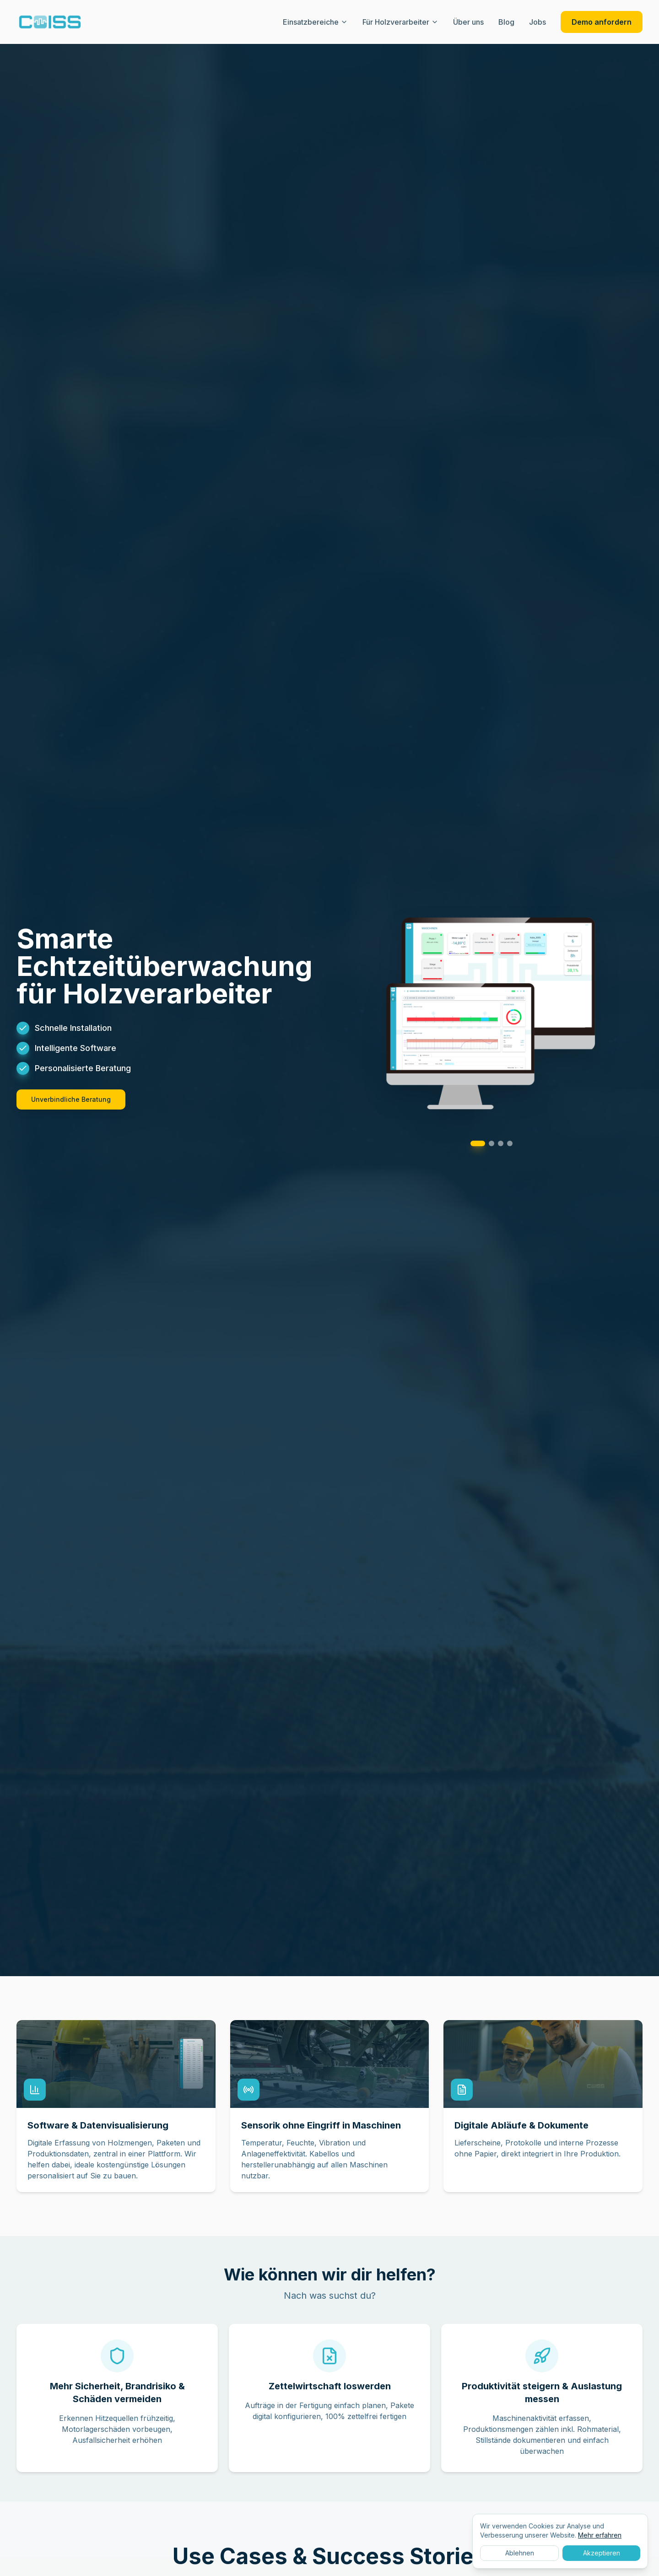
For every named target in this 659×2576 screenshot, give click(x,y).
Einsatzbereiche (315, 22)
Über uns (468, 22)
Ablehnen (519, 2553)
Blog (506, 22)
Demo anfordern (602, 22)
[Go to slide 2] (491, 1143)
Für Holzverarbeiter (400, 22)
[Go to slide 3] (500, 1143)
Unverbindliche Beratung (71, 1099)
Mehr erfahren (599, 2535)
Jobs (537, 22)
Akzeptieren (601, 2553)
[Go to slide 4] (510, 1143)
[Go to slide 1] (477, 1143)
